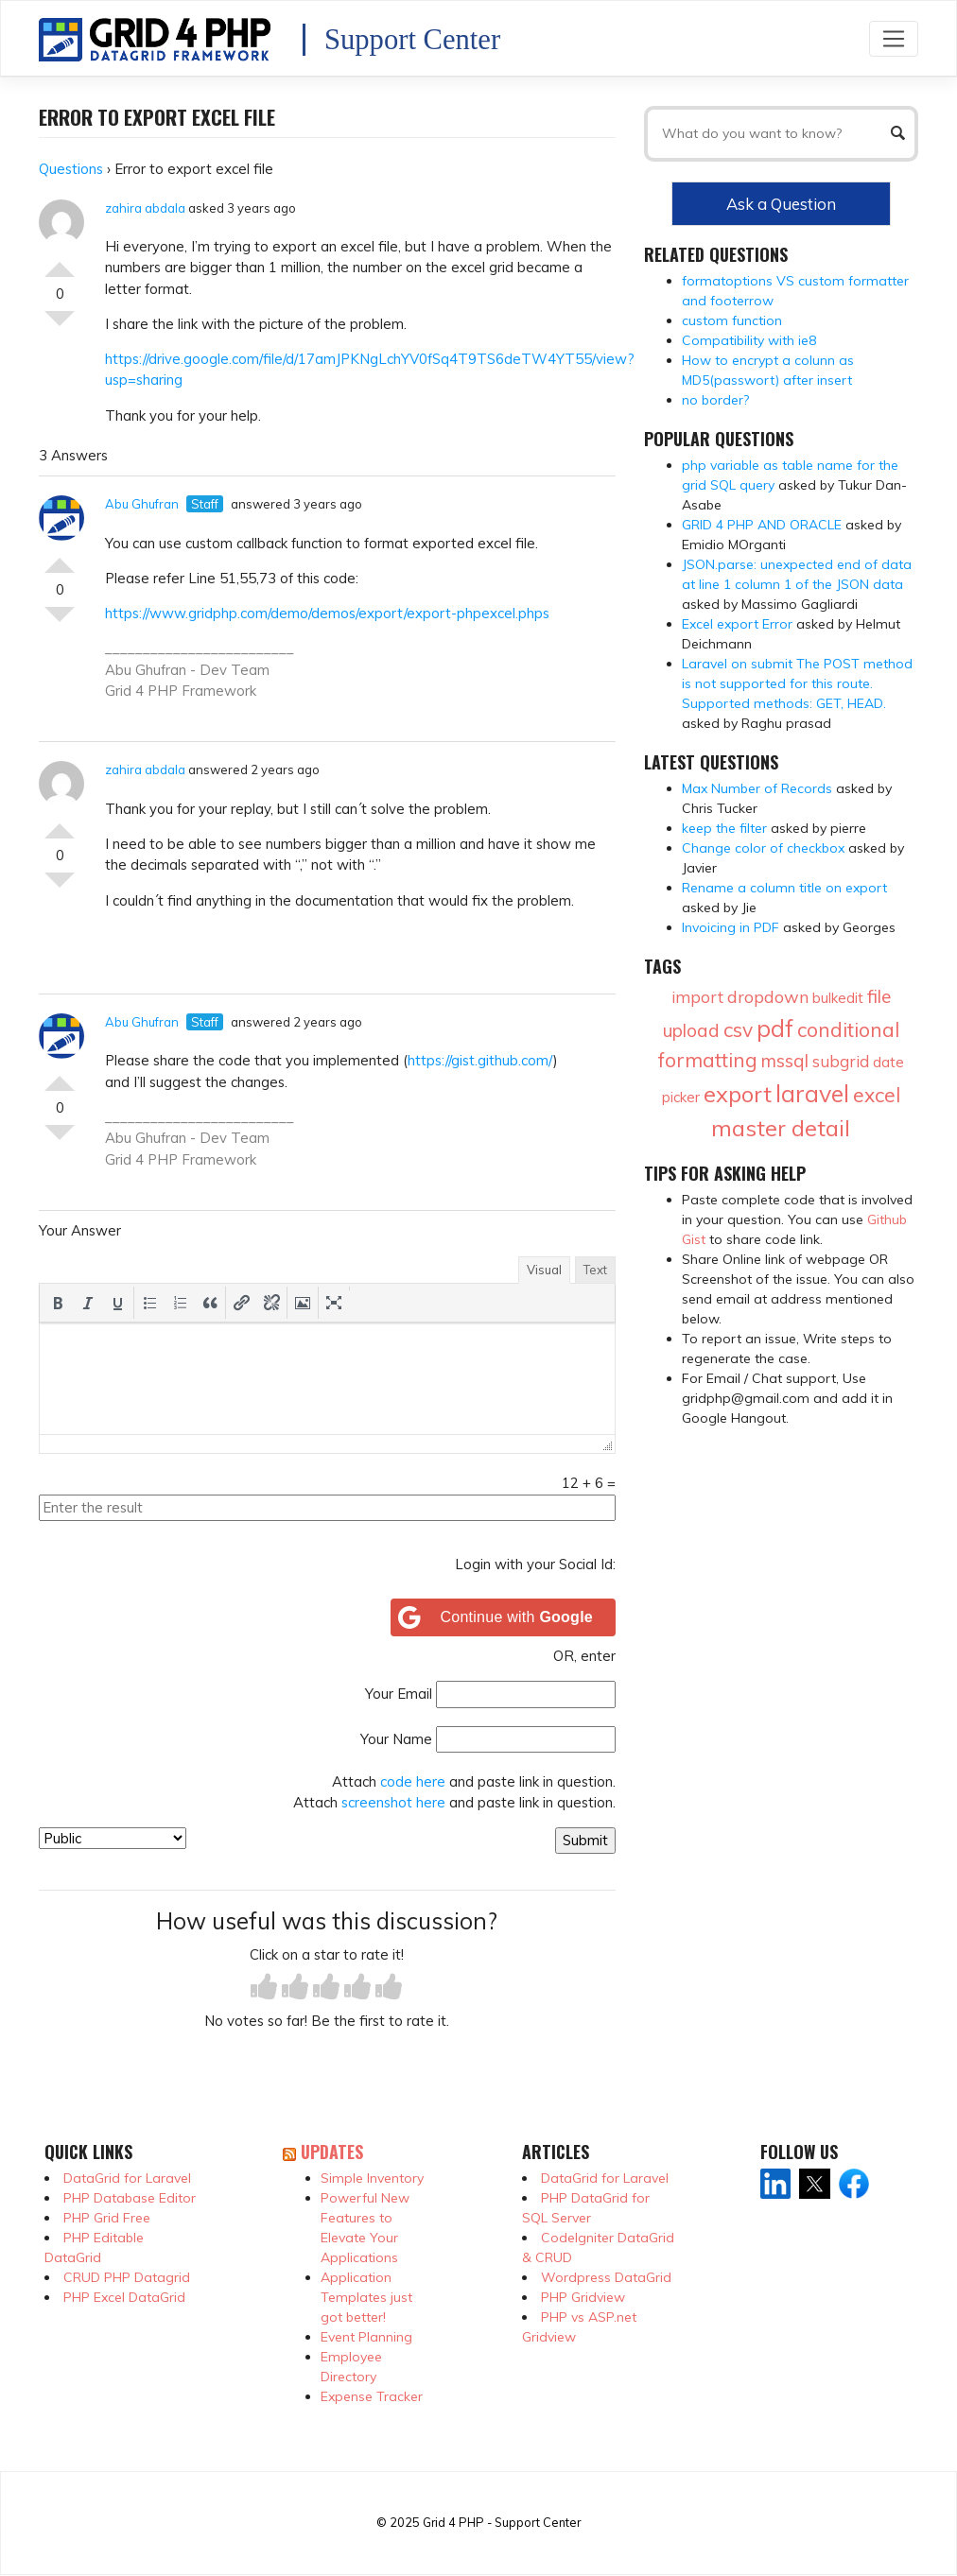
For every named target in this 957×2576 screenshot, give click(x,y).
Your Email (398, 1694)
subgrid (840, 1061)
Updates (332, 2151)
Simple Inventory (372, 2178)
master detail (780, 1128)
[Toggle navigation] (893, 38)
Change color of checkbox (763, 847)
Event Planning (366, 2336)
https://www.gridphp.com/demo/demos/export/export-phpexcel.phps (327, 613)
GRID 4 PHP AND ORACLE (762, 524)
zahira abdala (145, 208)
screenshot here (393, 1802)
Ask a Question (781, 204)
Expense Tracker (372, 2396)
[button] (57, 1302)
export (738, 1094)
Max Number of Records (757, 788)
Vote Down (59, 326)
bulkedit (837, 998)
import (697, 997)
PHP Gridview (583, 2297)
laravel (812, 1093)
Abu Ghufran (142, 503)
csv (738, 1029)
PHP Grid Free (106, 2217)
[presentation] (57, 1302)
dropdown (768, 997)
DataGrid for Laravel (127, 2178)
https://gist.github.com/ (480, 1060)
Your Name (396, 1739)
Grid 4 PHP (141, 691)
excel (876, 1094)
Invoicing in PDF (730, 927)
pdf (775, 1028)
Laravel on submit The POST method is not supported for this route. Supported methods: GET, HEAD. (797, 683)
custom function (732, 320)
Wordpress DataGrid (606, 2277)
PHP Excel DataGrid (124, 2297)
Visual (544, 1269)
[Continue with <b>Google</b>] (503, 1617)
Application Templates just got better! (366, 2297)
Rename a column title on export (784, 887)
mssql (785, 1060)
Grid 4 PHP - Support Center (502, 2522)
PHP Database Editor (129, 2197)
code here (412, 1781)
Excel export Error (737, 623)
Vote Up (59, 262)
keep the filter (724, 828)
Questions (71, 169)
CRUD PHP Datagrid (126, 2277)
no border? (715, 399)
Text (595, 1269)
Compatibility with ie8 (749, 340)
